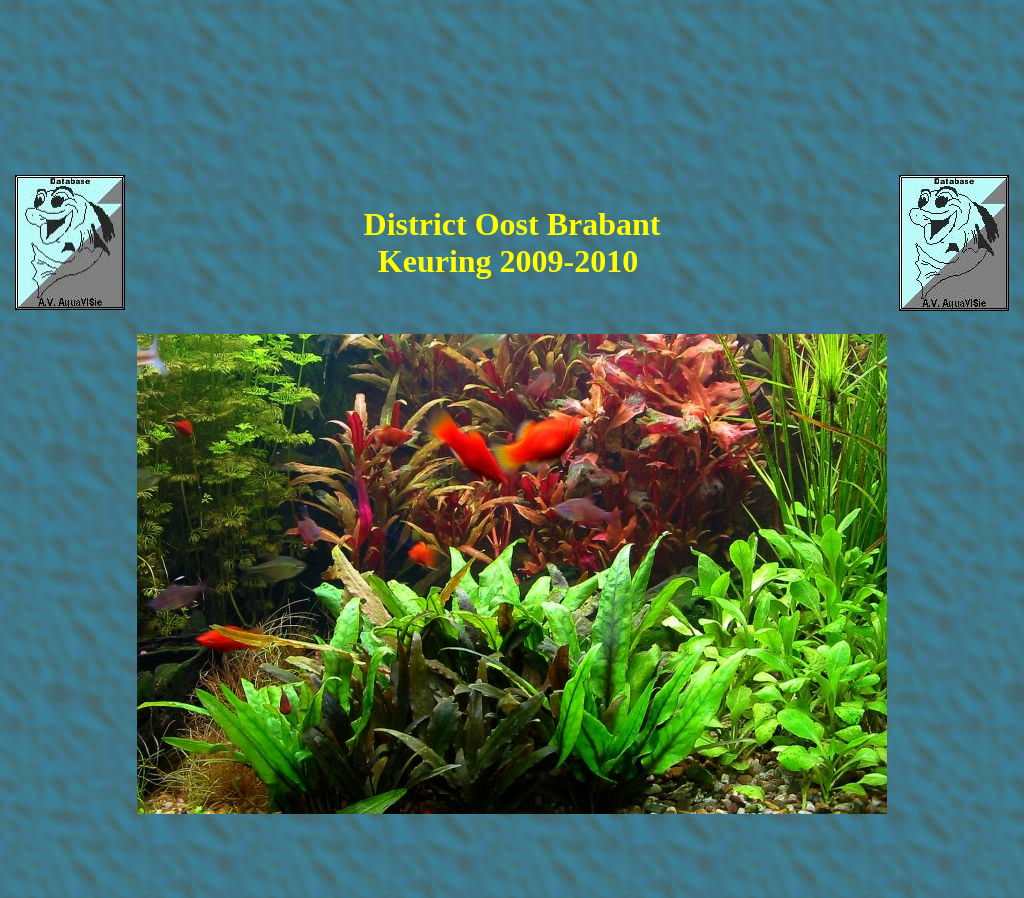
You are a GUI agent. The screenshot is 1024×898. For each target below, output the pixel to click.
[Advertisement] (510, 71)
